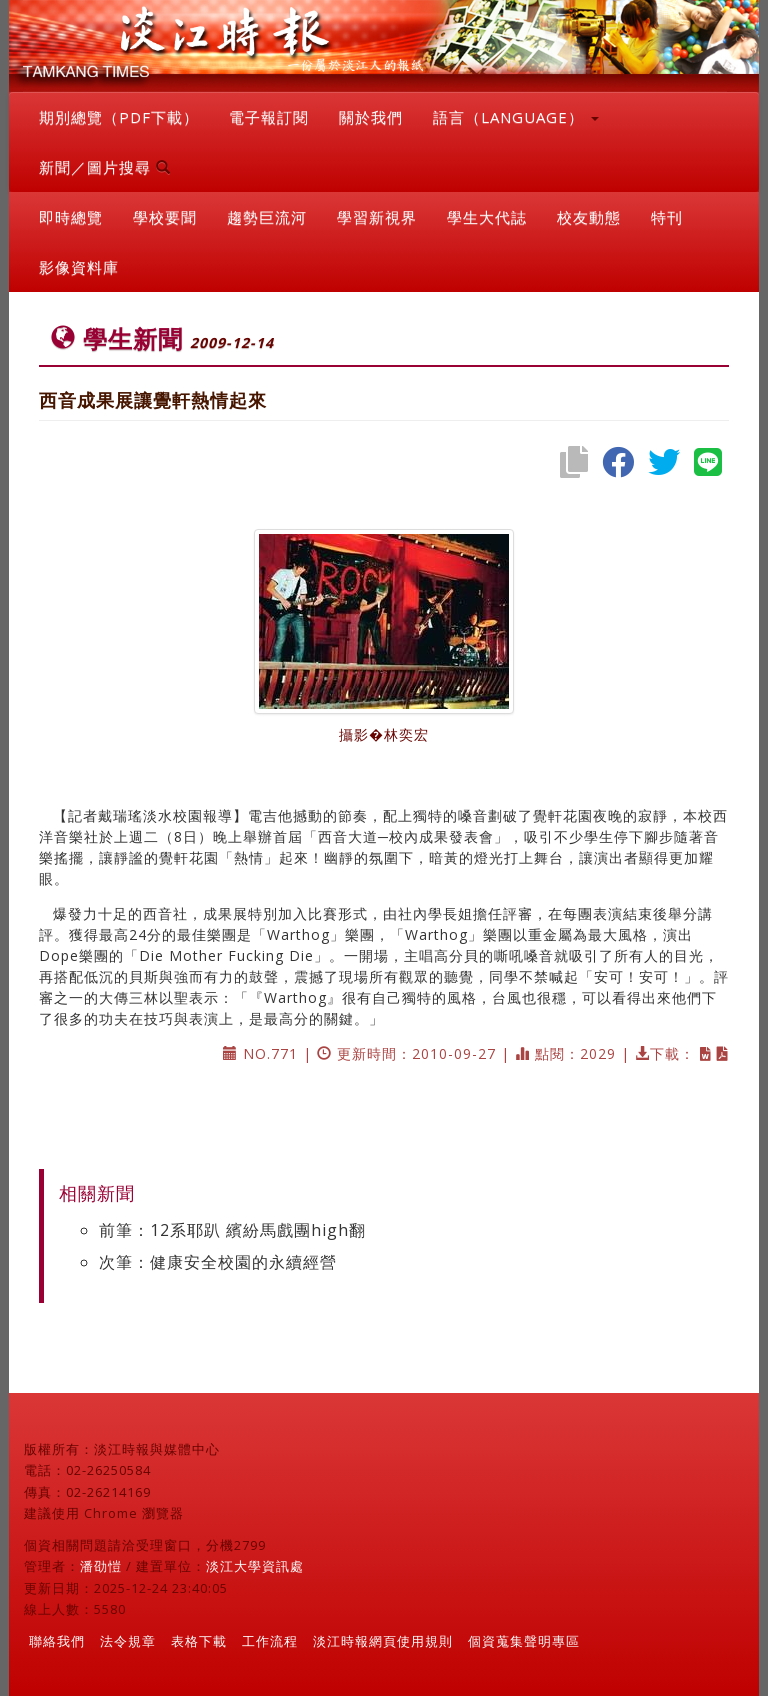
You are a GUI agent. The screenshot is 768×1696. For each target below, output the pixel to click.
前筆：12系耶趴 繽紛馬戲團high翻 (232, 1230)
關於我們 (371, 117)
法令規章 (128, 1641)
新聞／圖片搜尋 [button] (105, 167)
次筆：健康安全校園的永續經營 (218, 1262)
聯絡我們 (57, 1641)
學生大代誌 (487, 217)
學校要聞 (165, 217)
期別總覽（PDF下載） (119, 117)
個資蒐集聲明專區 (524, 1641)
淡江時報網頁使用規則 (383, 1641)
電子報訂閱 (269, 117)
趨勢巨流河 (267, 217)
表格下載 (199, 1641)
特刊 (667, 217)
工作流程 (270, 1641)
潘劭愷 (101, 1566)
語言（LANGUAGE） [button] (516, 117)
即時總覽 (71, 217)
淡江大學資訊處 (255, 1566)
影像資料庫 (79, 267)
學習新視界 (377, 217)
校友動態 (589, 217)
